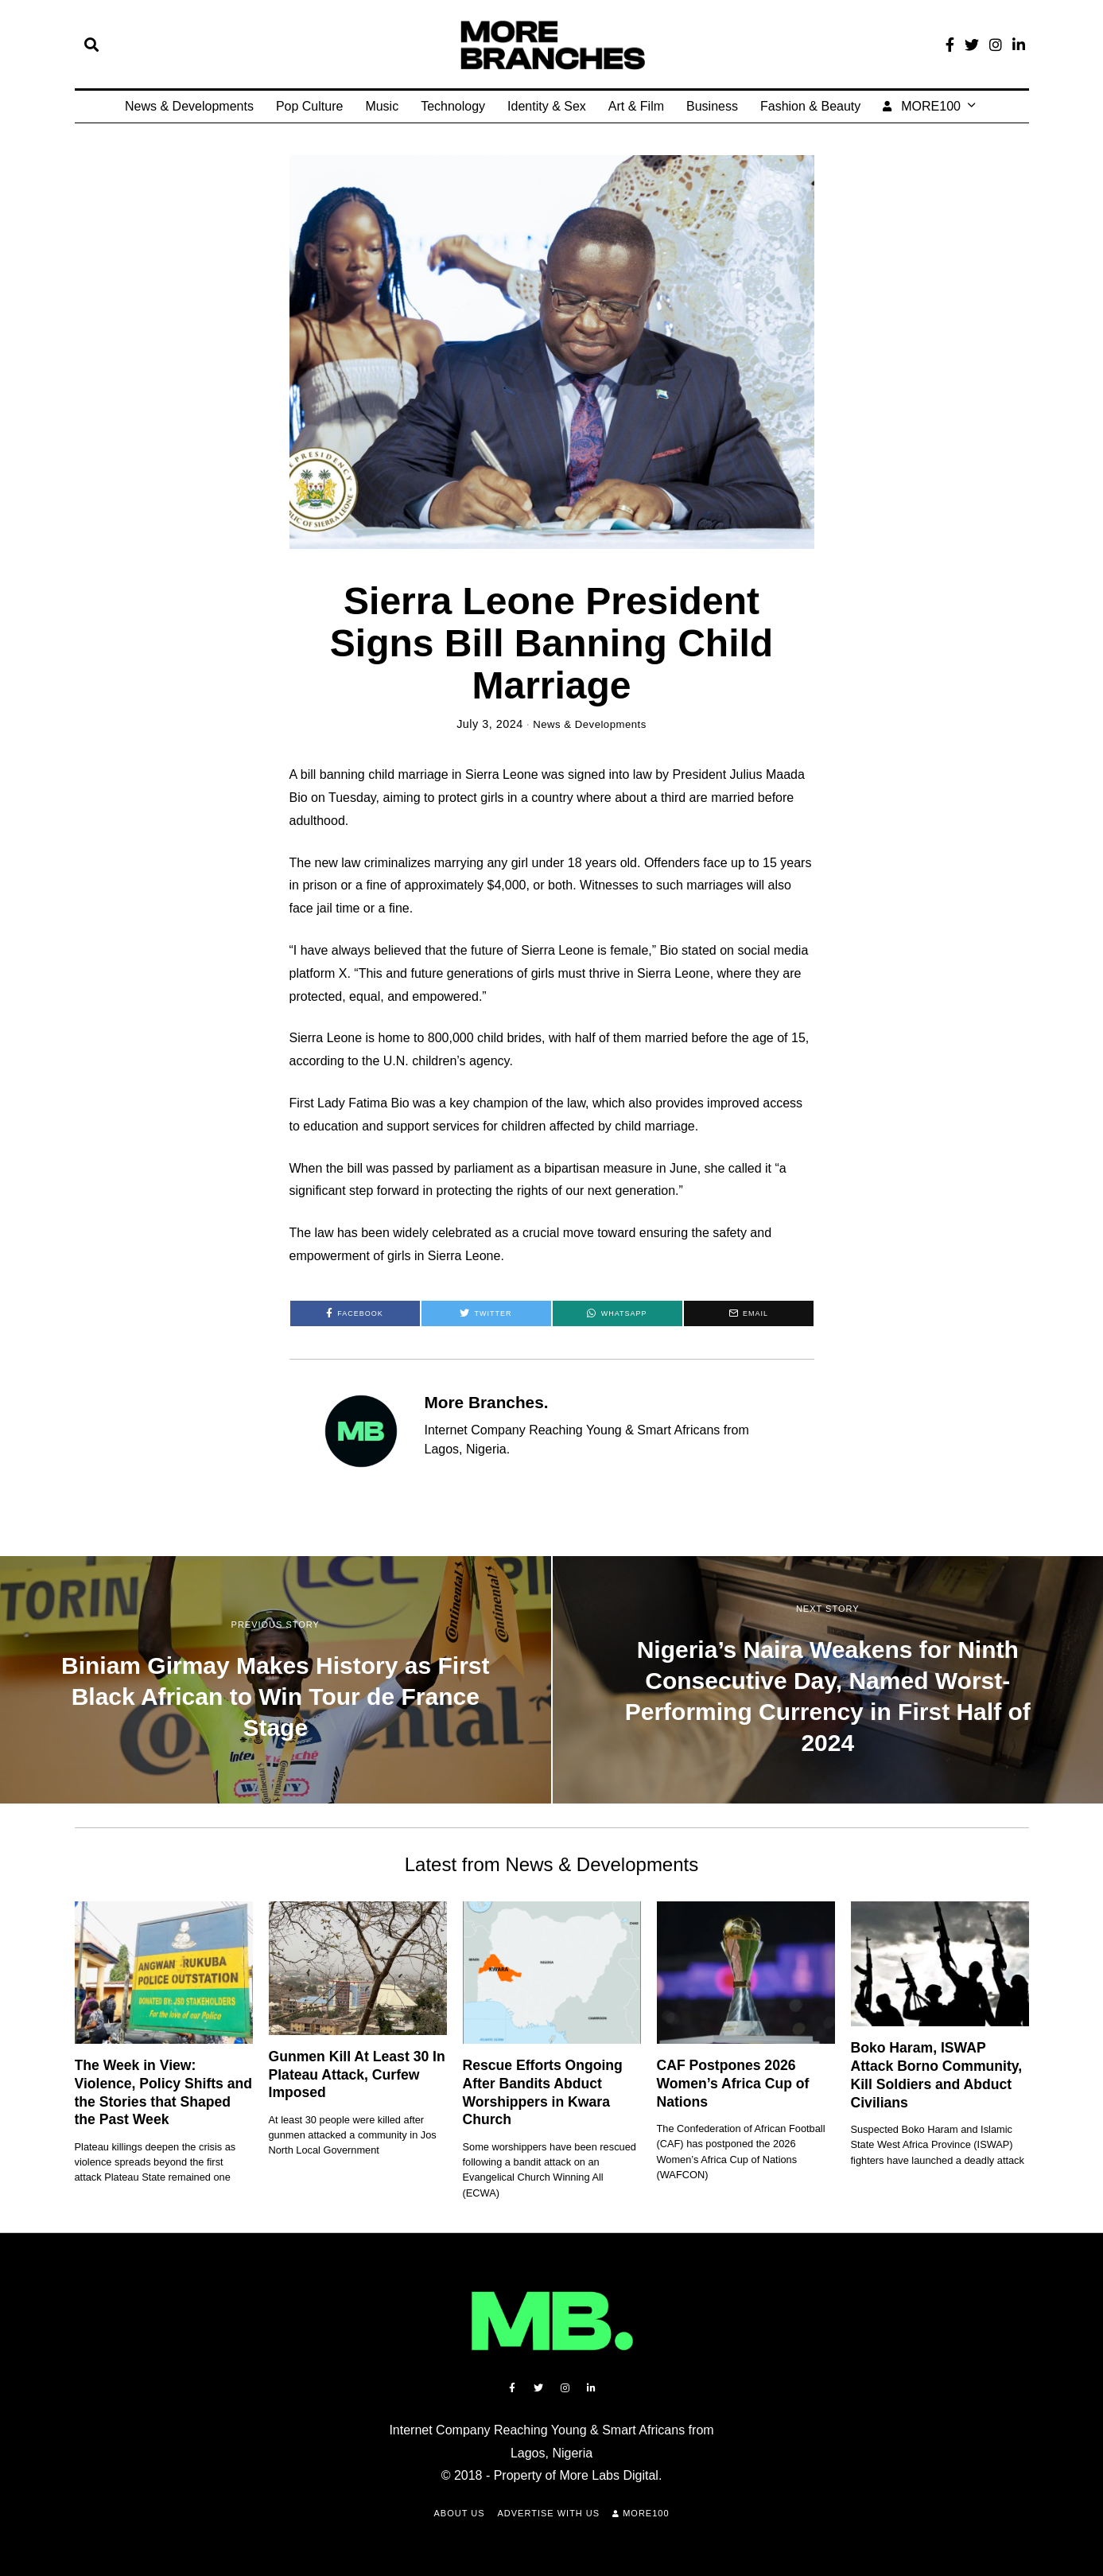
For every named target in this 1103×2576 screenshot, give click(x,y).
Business (712, 106)
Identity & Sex (546, 106)
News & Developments (189, 106)
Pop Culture (310, 106)
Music (381, 106)
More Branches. (487, 1402)
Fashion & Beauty (810, 106)
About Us (458, 2513)
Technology (453, 106)
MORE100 (922, 106)
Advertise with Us (549, 2513)
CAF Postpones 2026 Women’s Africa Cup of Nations (733, 2083)
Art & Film (636, 106)
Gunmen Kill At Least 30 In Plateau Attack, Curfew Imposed (357, 2075)
